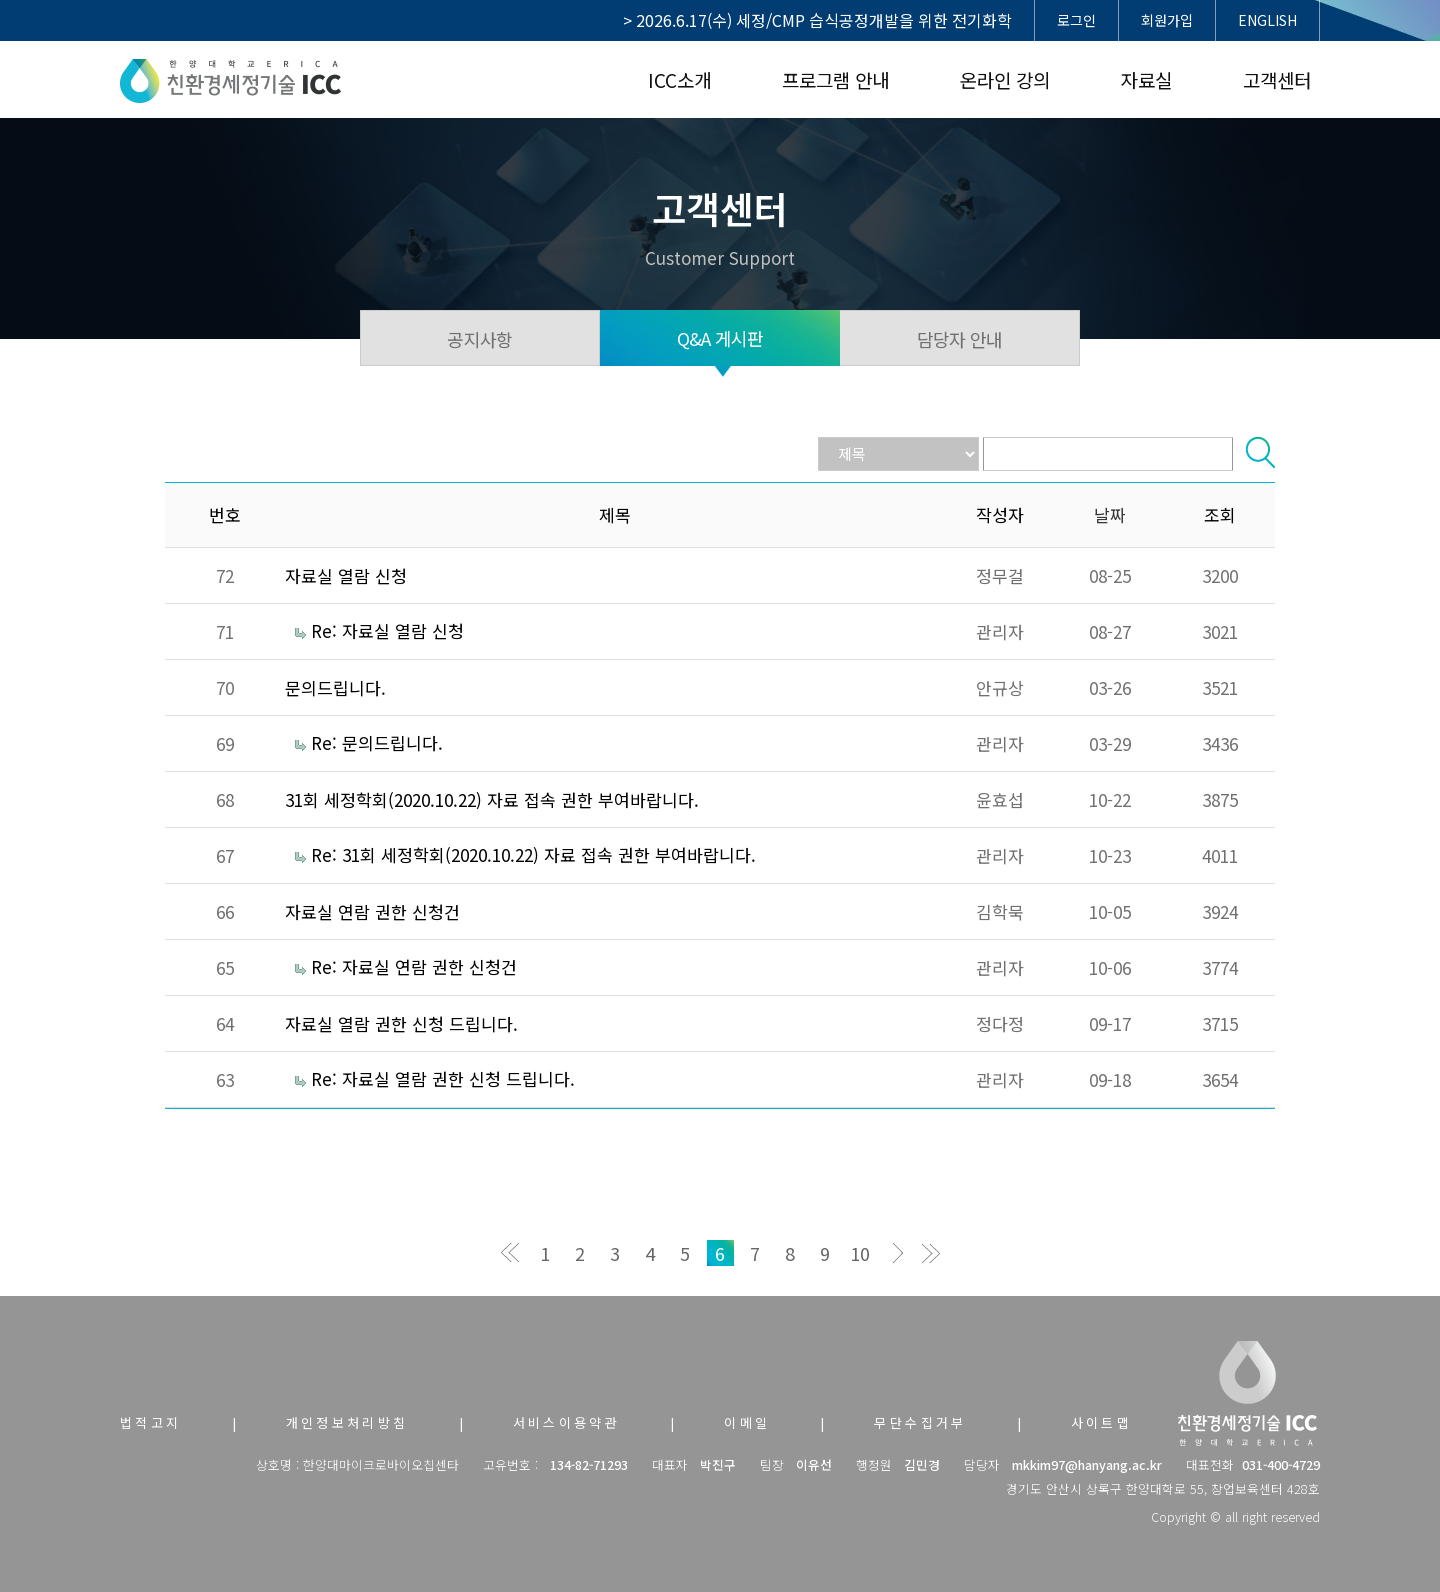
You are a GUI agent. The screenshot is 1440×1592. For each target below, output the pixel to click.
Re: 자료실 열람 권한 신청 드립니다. (443, 1078)
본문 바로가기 (0, 0)
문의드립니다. (335, 687)
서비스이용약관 (567, 1422)
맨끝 (930, 1253)
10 (860, 1253)
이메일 (747, 1422)
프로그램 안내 (835, 79)
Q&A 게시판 (720, 338)
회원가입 (1167, 20)
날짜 (1110, 514)
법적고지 (151, 1422)
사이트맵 (1102, 1422)
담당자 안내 (960, 339)
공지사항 (479, 339)
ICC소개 (679, 79)
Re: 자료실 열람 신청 (387, 630)
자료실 (1146, 79)
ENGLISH (1267, 20)
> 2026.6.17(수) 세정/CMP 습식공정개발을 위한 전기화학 (817, 20)
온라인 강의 (1005, 79)
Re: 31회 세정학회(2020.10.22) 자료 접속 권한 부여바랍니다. (533, 854)
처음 (510, 1253)
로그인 (1076, 20)
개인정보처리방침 (347, 1422)
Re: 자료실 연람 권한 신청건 (414, 966)
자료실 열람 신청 (346, 575)
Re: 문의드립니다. (377, 742)
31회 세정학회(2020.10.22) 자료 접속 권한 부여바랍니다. (492, 799)
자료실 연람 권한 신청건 (372, 911)
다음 (895, 1253)
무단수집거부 (920, 1422)
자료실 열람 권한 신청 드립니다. (401, 1023)
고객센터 (1277, 79)
